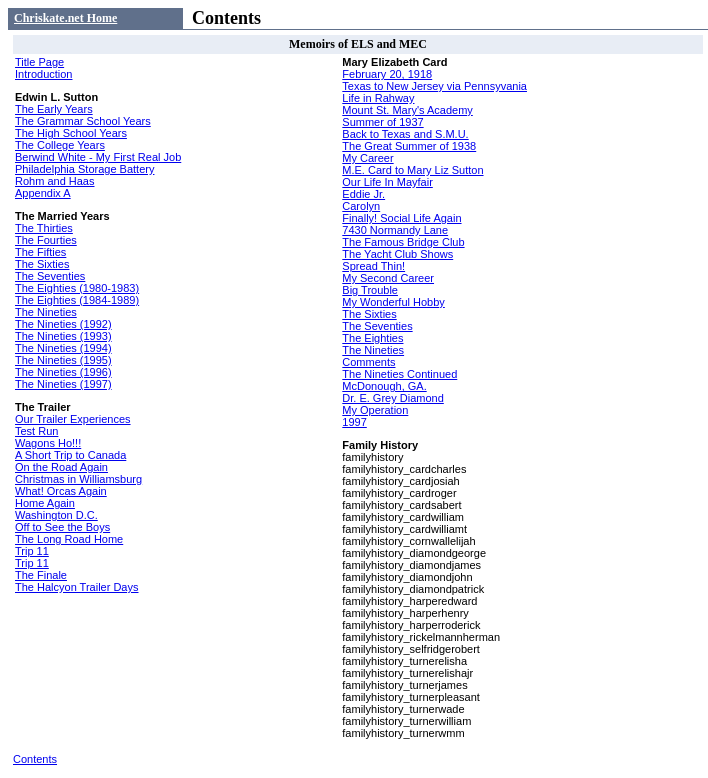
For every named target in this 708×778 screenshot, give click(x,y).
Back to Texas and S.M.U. (405, 134)
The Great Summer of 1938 (409, 146)
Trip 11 (32, 551)
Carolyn (361, 206)
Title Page (39, 62)
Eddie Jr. (363, 194)
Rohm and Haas (55, 181)
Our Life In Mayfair (387, 182)
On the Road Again (61, 467)
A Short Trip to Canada (70, 455)
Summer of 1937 (382, 122)
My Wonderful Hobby (393, 302)
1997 (354, 422)
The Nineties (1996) (63, 372)
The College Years (60, 145)
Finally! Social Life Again (401, 218)
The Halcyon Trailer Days (77, 587)
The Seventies (50, 276)
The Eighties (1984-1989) (77, 300)
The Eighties (372, 338)
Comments (368, 362)
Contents (35, 759)
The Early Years (54, 109)
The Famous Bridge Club (403, 242)
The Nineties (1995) (63, 360)
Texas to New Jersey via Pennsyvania (434, 86)
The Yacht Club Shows (397, 254)
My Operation (375, 410)
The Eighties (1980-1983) (77, 288)
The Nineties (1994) (63, 348)
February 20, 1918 (387, 74)
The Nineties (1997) (63, 384)
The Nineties (46, 312)
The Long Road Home (69, 539)
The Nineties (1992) (63, 324)
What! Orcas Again (61, 491)
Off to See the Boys (62, 527)
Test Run (36, 431)
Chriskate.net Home (65, 18)
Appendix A (43, 193)
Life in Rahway (378, 98)
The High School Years (71, 133)
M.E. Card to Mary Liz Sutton (412, 170)
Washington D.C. (56, 515)
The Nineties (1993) (63, 336)
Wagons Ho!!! (48, 443)
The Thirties (44, 228)
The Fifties (40, 252)
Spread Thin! (373, 266)
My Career (367, 158)
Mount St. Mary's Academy (407, 110)
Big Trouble (370, 290)
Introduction (43, 74)
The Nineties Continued (399, 374)
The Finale (41, 575)
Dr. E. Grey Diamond (392, 398)
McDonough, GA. (384, 386)
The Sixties (42, 264)
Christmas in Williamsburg (78, 479)
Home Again (45, 503)
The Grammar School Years (83, 121)
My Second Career (388, 278)
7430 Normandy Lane (395, 230)
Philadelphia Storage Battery (84, 169)
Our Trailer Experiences (73, 419)
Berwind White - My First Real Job (98, 157)
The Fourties (46, 240)
